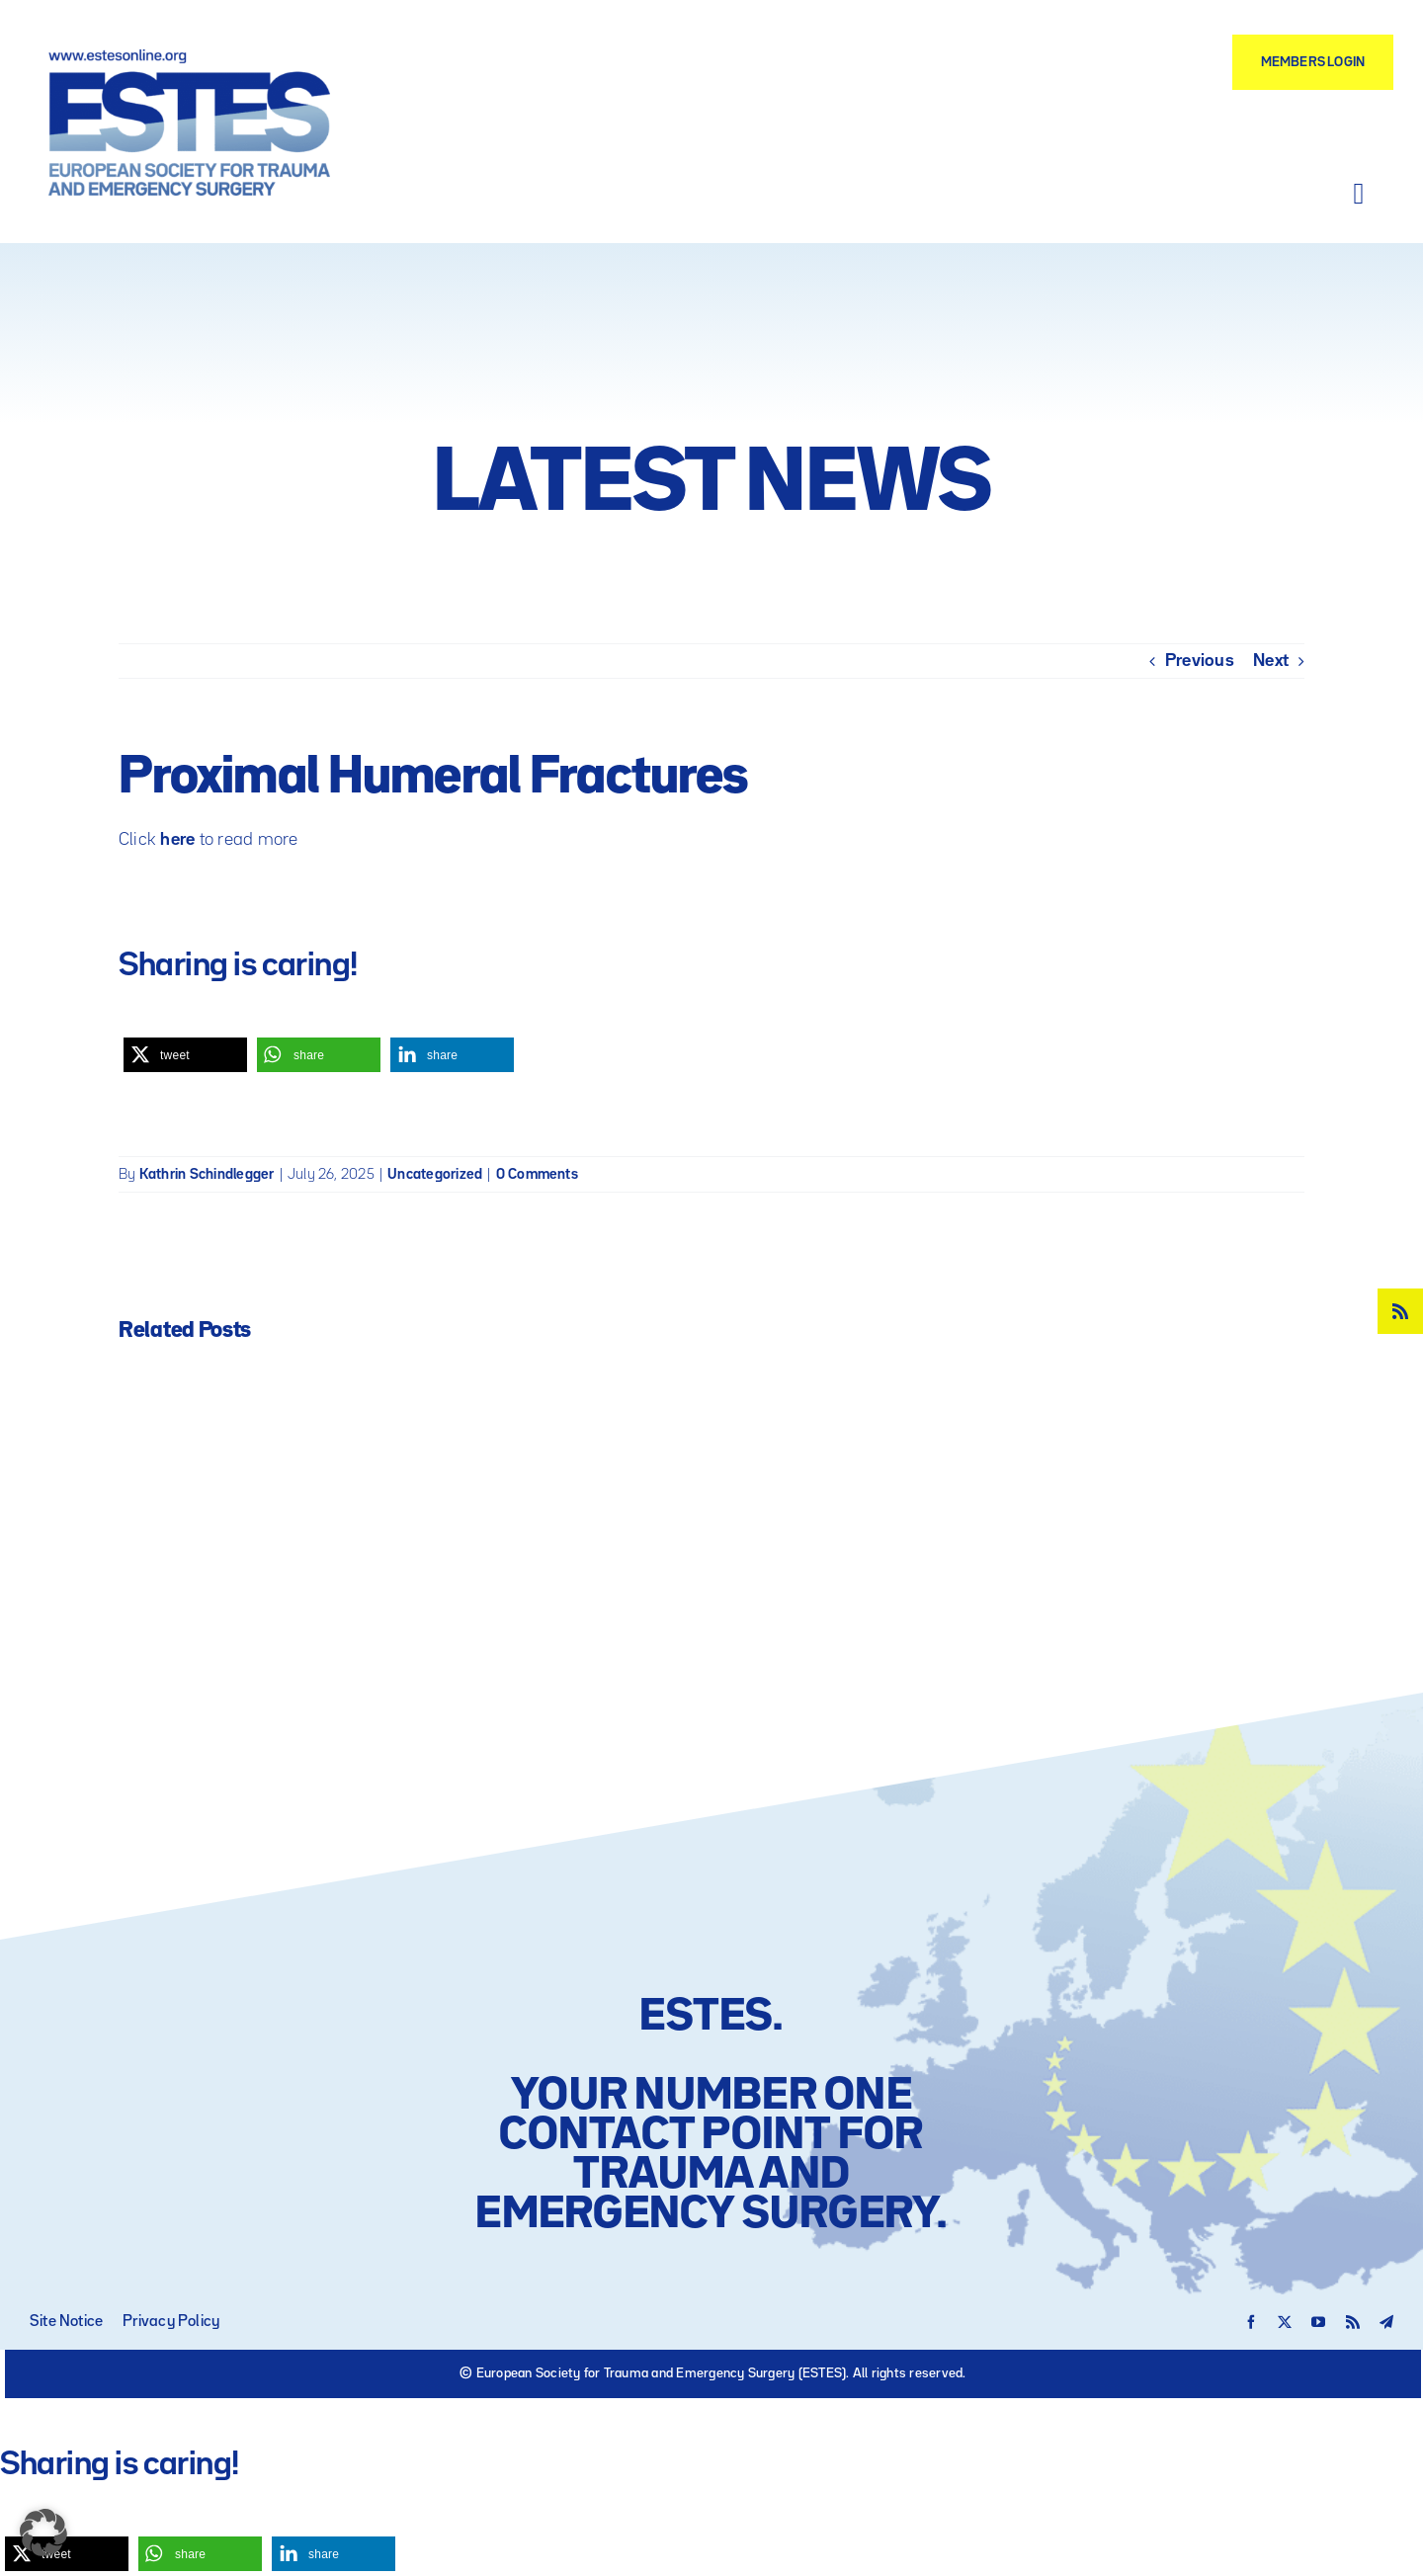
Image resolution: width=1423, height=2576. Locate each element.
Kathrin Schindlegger (207, 1174)
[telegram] (1386, 2322)
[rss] (1400, 1311)
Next (1271, 661)
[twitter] (1285, 2322)
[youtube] (1318, 2322)
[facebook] (1251, 2322)
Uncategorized (434, 1174)
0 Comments (537, 1174)
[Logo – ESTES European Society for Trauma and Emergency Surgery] (188, 57)
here (177, 840)
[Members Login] (1312, 62)
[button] (185, 1055)
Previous (1199, 661)
